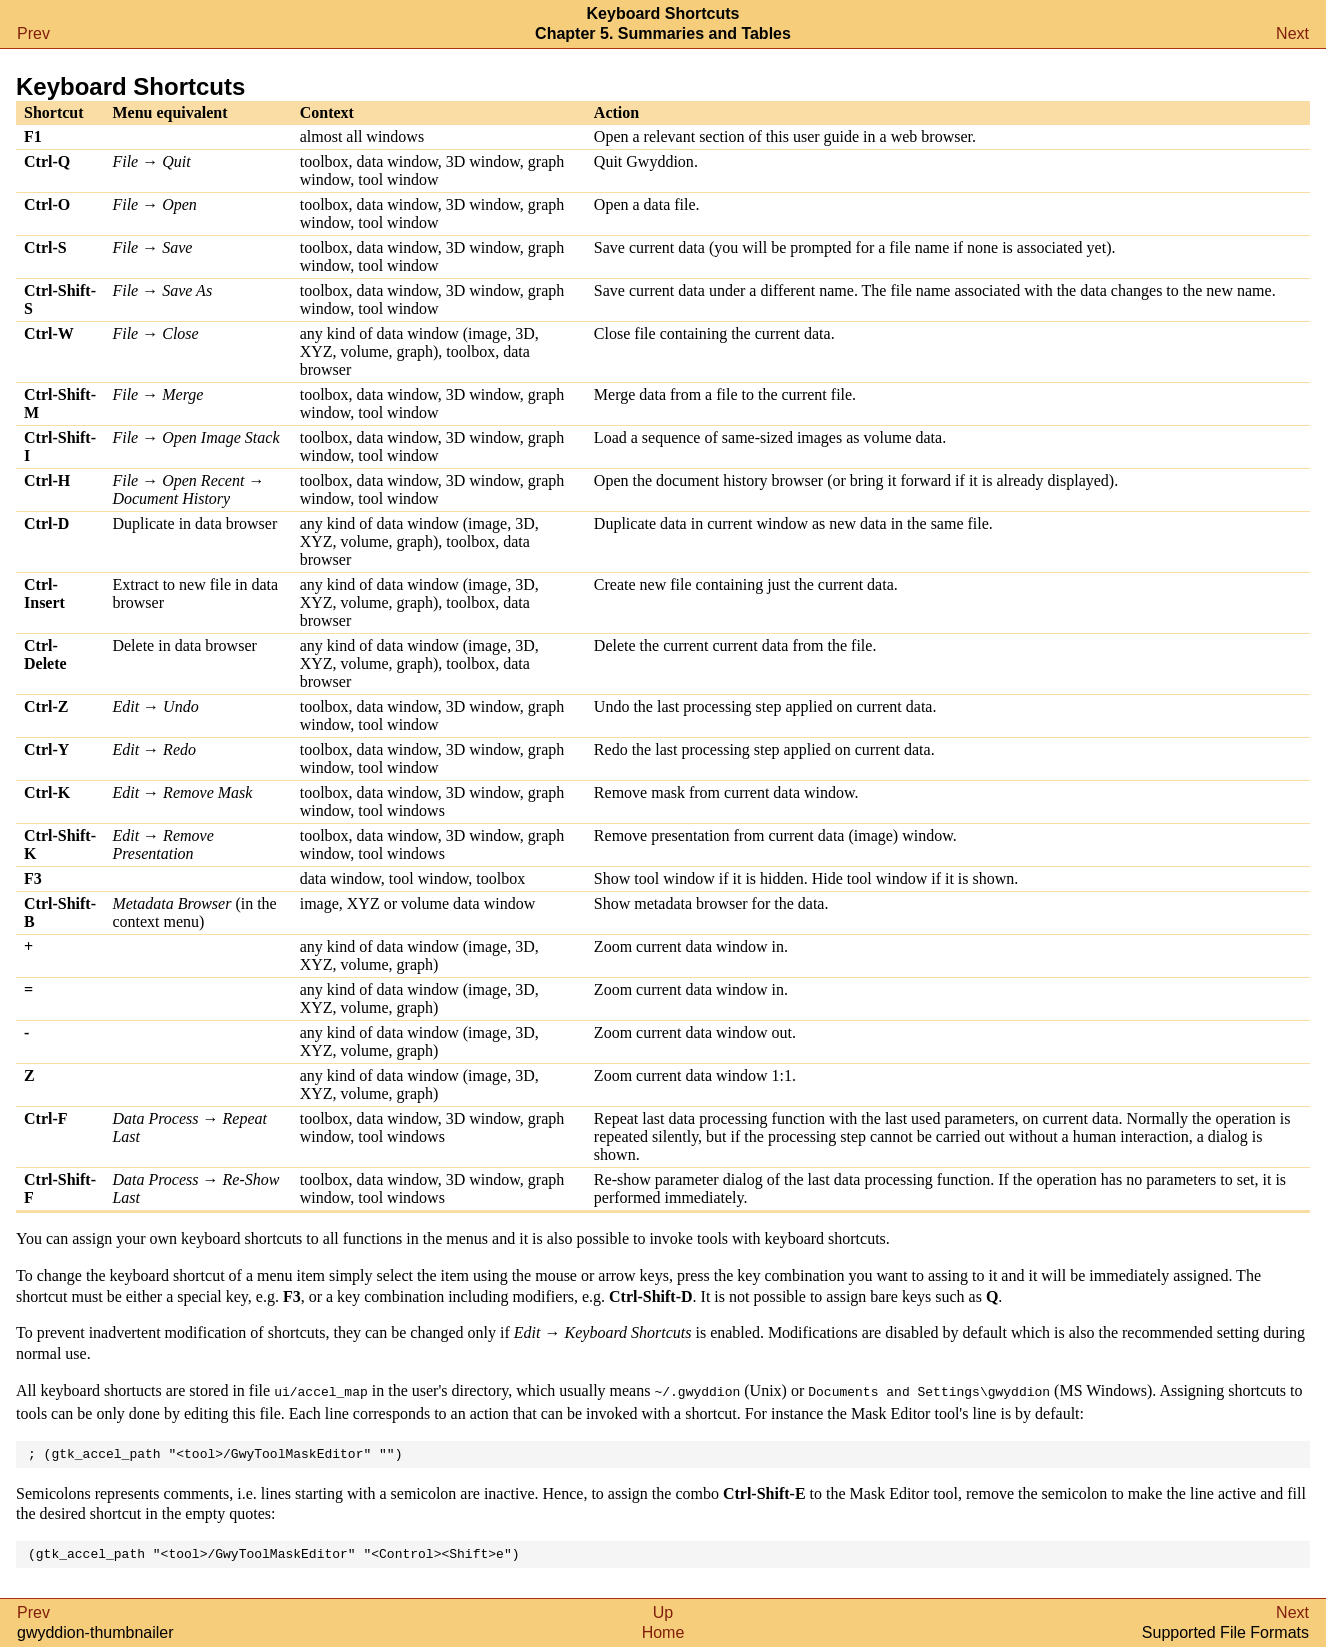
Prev (33, 33)
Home (663, 1636)
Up (663, 1616)
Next (1292, 33)
